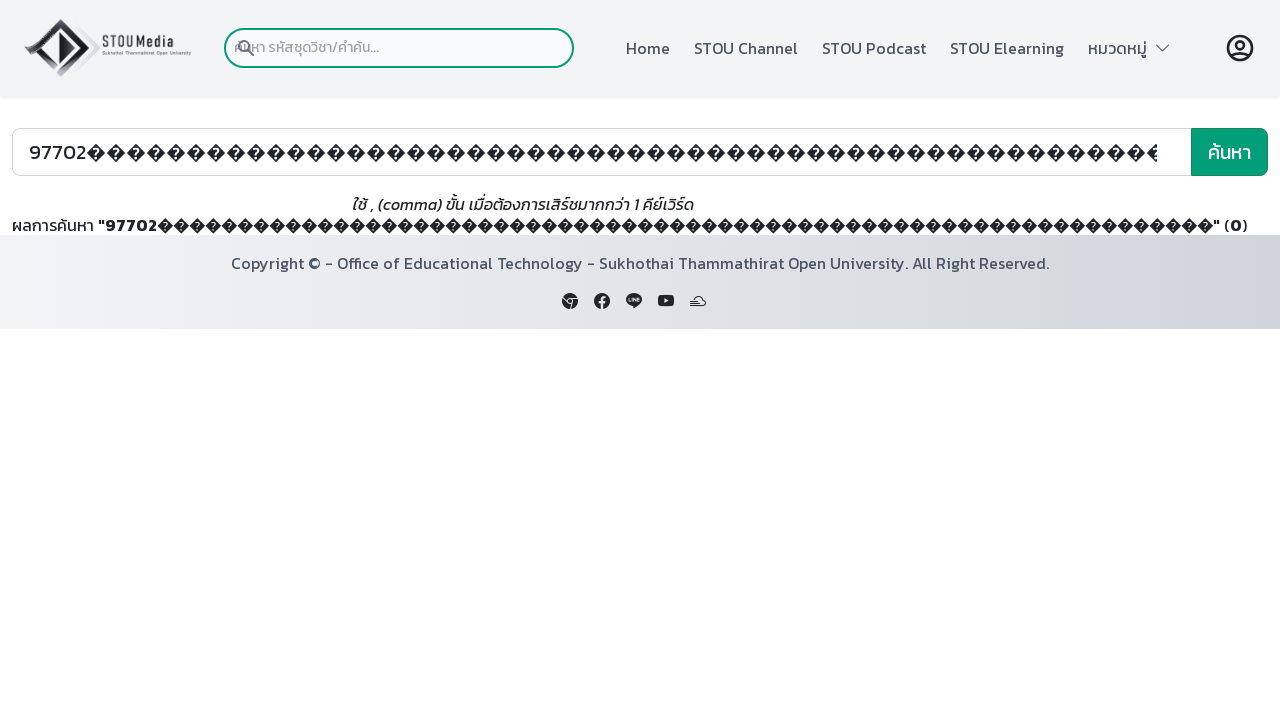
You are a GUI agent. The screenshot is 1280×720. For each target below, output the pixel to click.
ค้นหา (1229, 152)
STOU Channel (746, 48)
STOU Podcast (874, 48)
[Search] (602, 152)
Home (648, 48)
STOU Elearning (1007, 48)
